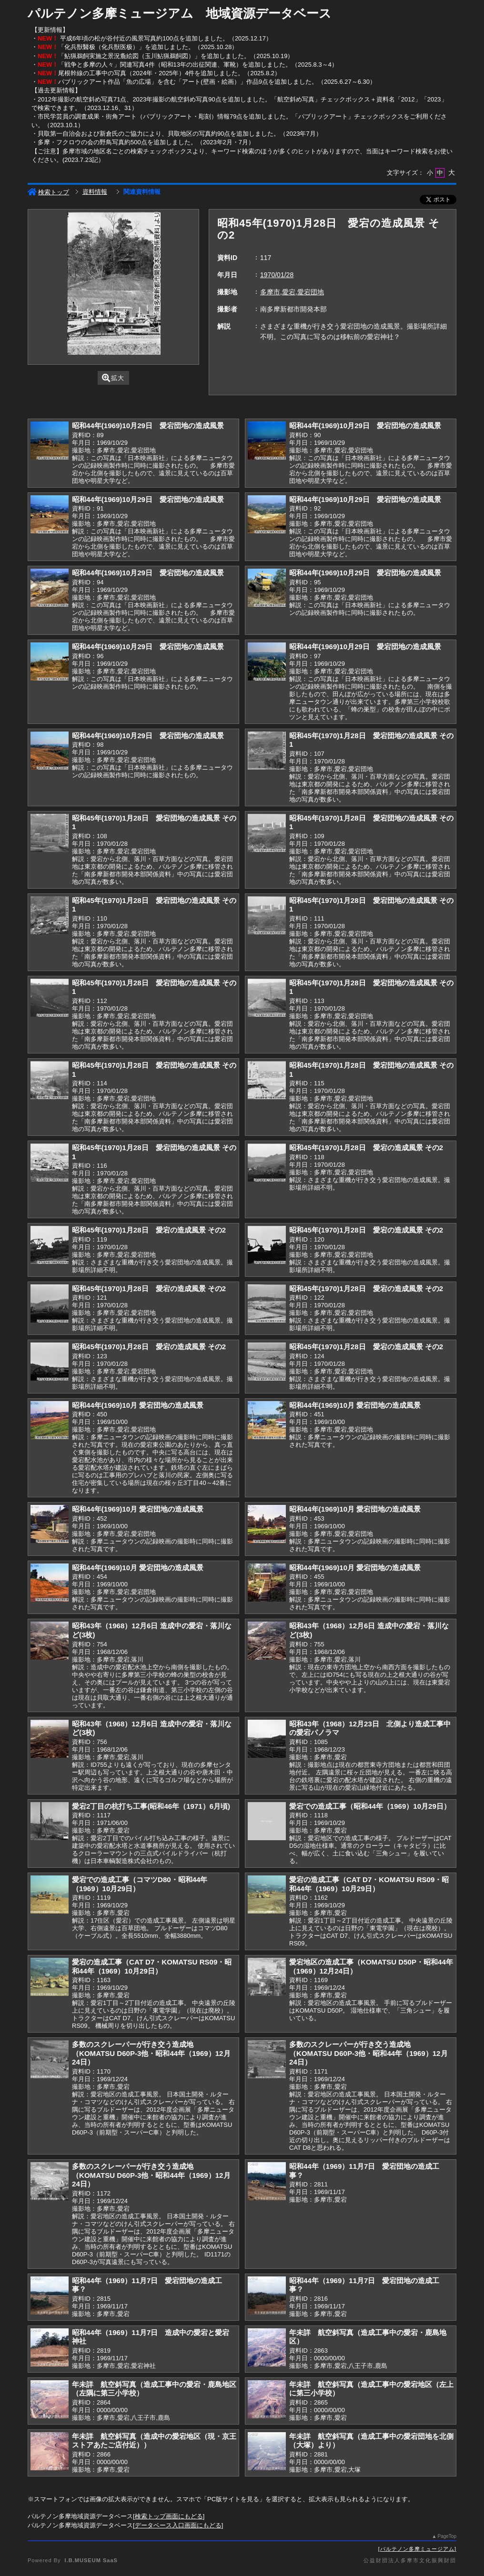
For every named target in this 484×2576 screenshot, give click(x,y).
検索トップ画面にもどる (169, 2516)
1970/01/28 (276, 275)
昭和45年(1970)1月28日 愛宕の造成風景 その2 (366, 1147)
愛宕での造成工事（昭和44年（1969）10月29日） (370, 1806)
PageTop (447, 2536)
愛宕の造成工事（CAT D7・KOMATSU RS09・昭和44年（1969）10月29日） (369, 1884)
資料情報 (94, 191)
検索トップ (48, 192)
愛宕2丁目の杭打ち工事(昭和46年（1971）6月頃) (151, 1806)
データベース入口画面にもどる (178, 2525)
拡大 (113, 378)
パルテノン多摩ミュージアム (417, 2549)
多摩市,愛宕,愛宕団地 (292, 292)
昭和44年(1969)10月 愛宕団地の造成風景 (137, 1405)
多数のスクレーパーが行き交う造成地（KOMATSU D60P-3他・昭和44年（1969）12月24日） (151, 2053)
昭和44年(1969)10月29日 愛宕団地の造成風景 (148, 425)
